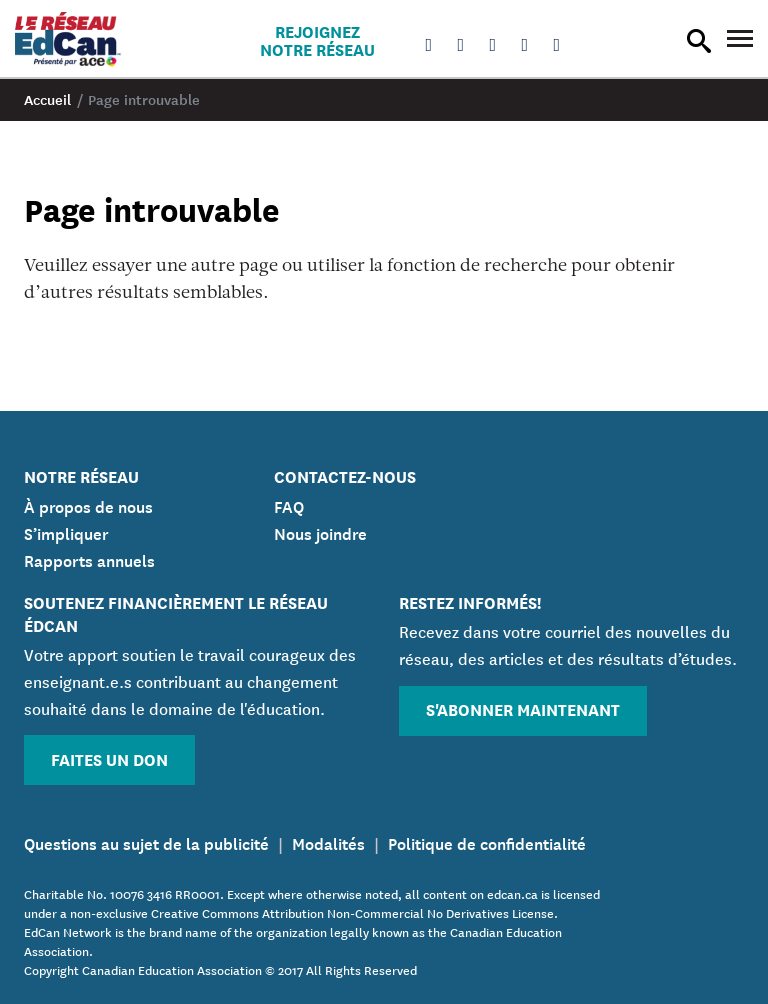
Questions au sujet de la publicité (146, 842)
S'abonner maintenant (523, 708)
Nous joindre (320, 532)
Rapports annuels (89, 559)
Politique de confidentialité (487, 842)
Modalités (328, 842)
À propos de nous (88, 505)
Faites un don (109, 758)
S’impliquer (66, 532)
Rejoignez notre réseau (317, 40)
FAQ (289, 505)
